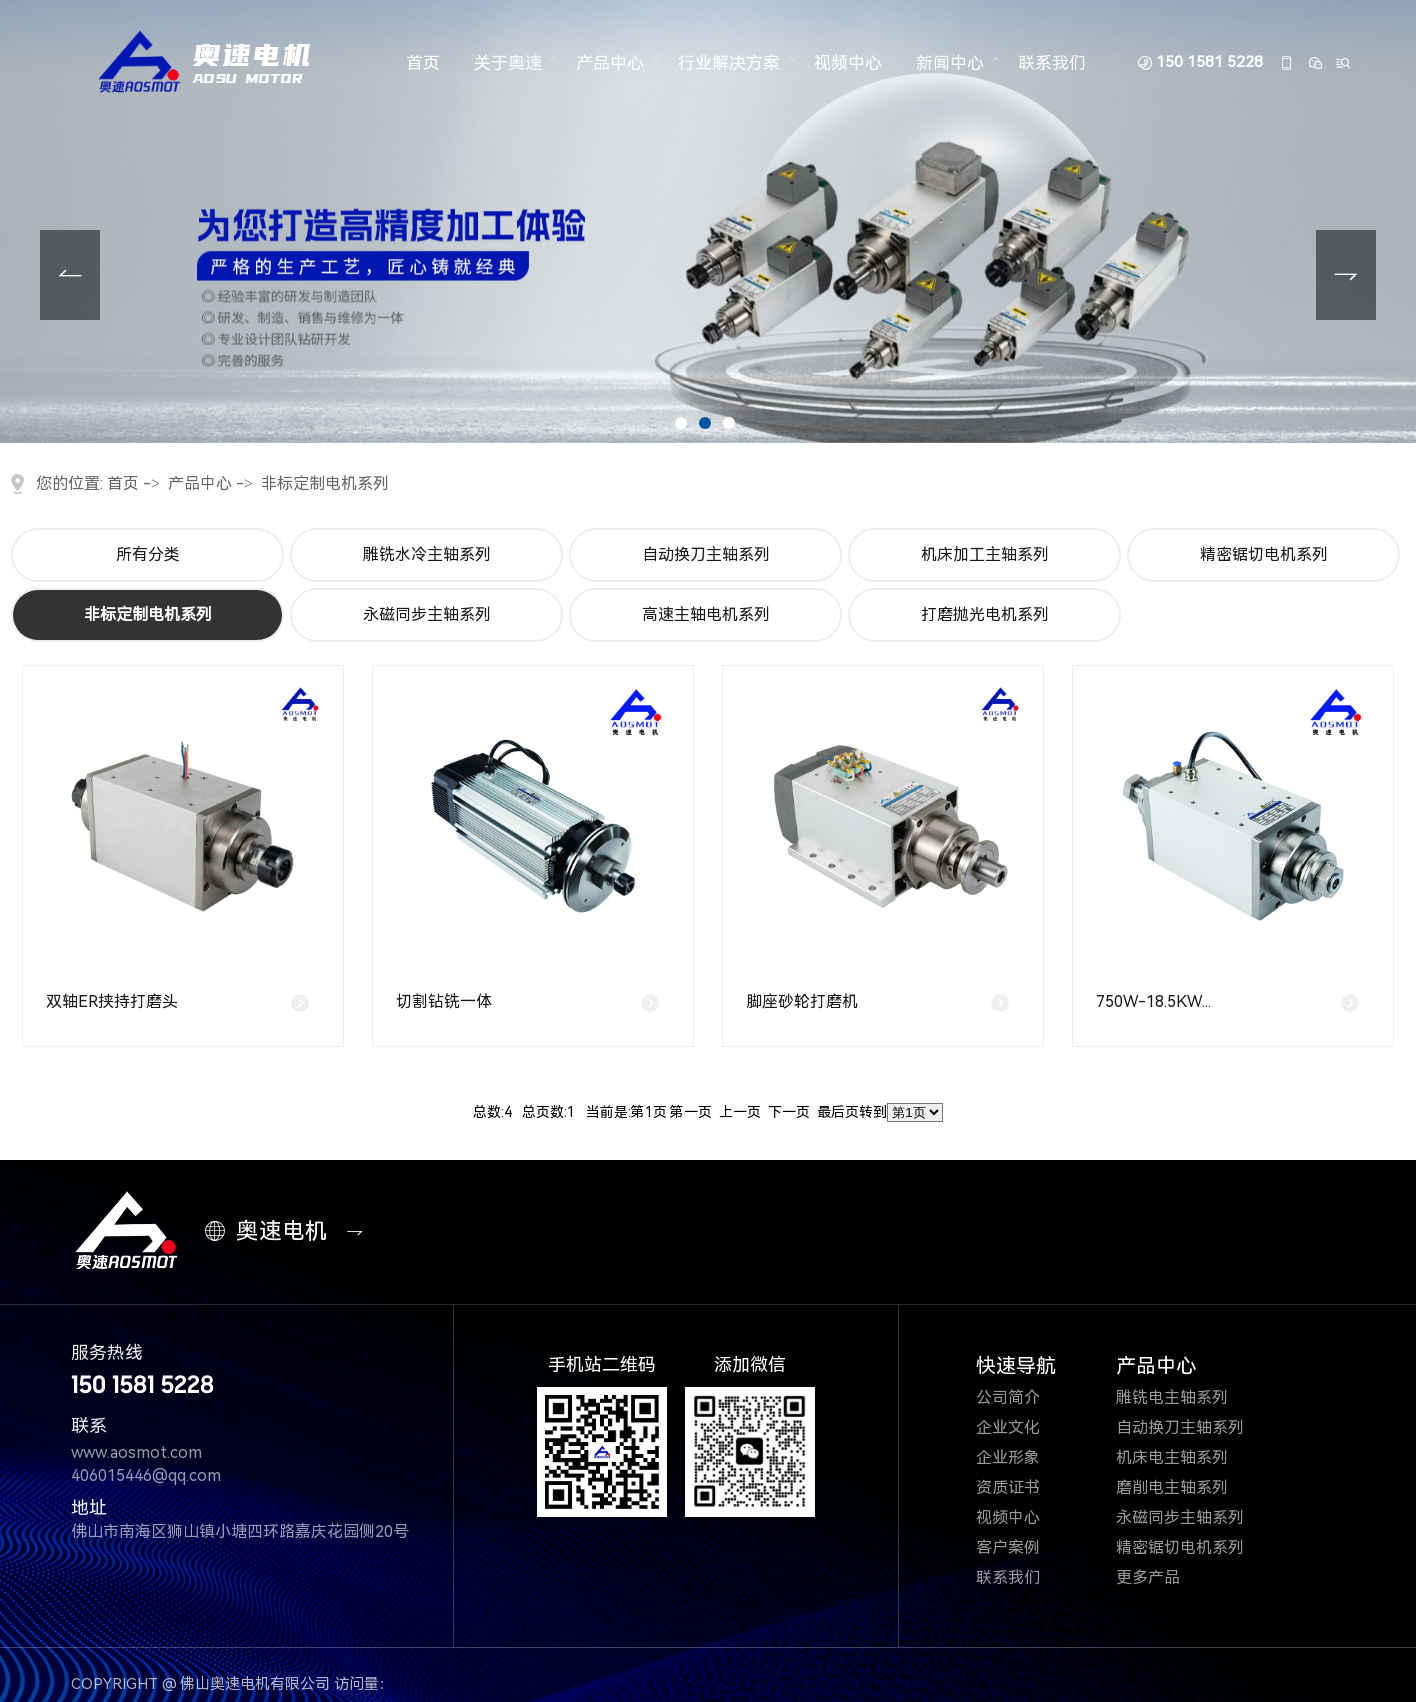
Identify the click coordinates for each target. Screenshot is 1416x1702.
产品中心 (610, 63)
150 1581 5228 (1209, 63)
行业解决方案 (729, 63)
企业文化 (1020, 1427)
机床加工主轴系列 (985, 554)
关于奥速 (508, 63)
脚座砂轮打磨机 (802, 1001)
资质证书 (1022, 1487)
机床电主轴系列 (1184, 1457)
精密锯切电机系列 (1264, 554)
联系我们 (1052, 63)
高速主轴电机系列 (706, 614)
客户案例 (1022, 1547)
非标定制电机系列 (325, 483)
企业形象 (1022, 1457)
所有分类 (148, 554)
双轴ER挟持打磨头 (112, 1001)
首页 (423, 63)
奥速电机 (270, 1232)
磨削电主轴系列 (1184, 1487)
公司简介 (1022, 1397)
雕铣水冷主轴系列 (427, 554)
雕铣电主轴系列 (1184, 1397)
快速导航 (1016, 1366)
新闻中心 (950, 63)
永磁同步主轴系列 (427, 614)
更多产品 (1160, 1577)
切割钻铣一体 (444, 1001)
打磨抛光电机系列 (985, 614)
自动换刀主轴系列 (706, 554)
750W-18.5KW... (1153, 1001)
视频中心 (848, 63)
